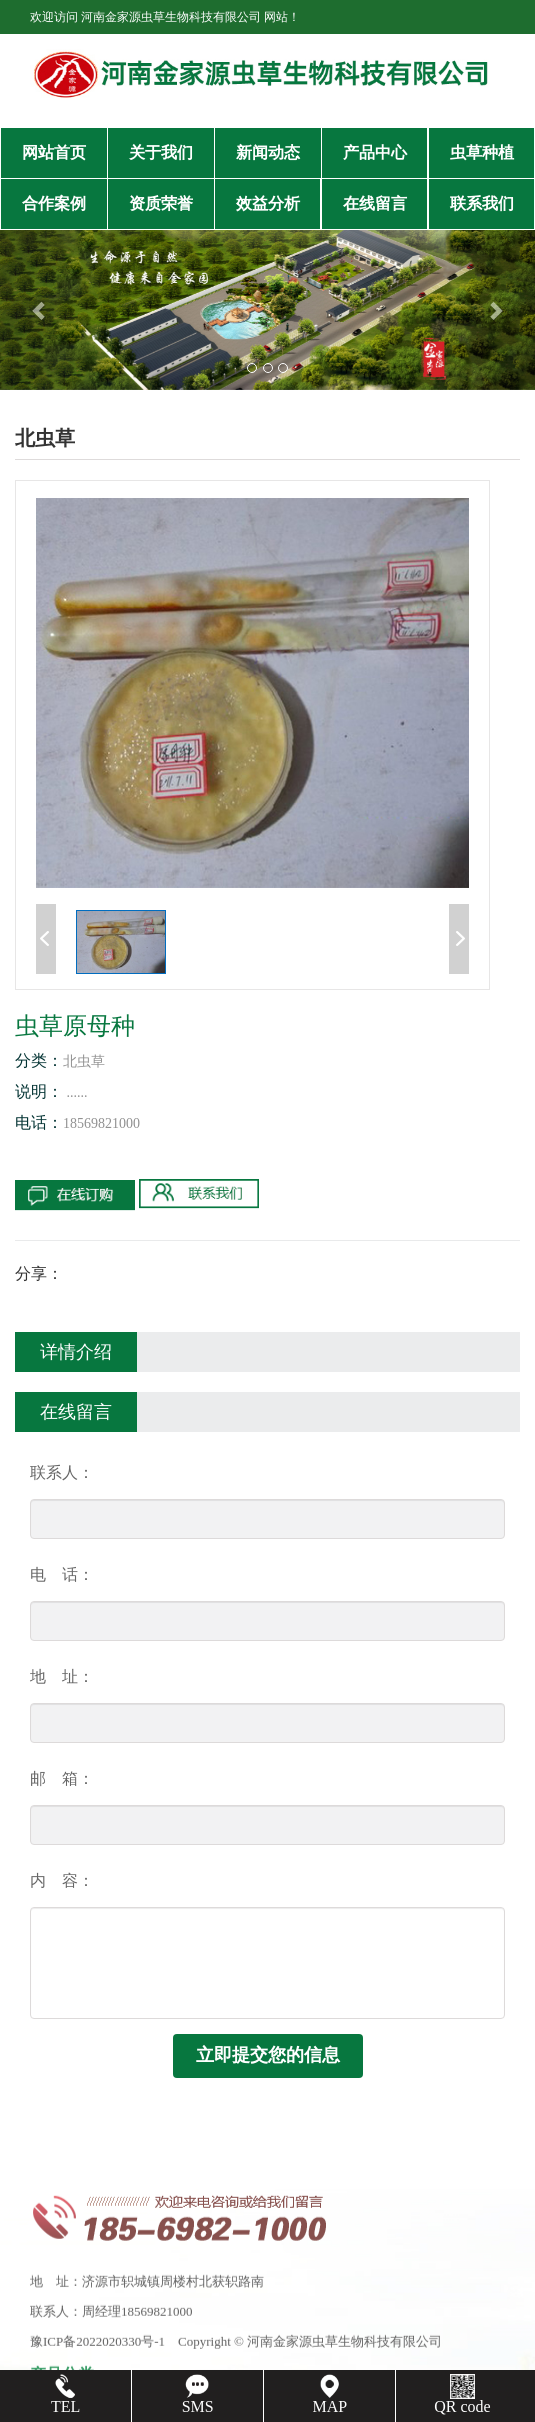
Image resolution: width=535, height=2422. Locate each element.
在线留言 (375, 203)
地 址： (62, 1676)
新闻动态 (268, 152)
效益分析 (268, 203)
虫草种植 (482, 152)
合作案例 (54, 203)
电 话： (62, 1574)
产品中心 (375, 152)
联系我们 (482, 203)
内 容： (62, 1880)
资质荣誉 (161, 203)
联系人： (62, 1472)
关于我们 (161, 152)
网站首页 (54, 152)
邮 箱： (62, 1778)
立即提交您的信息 (268, 2055)
